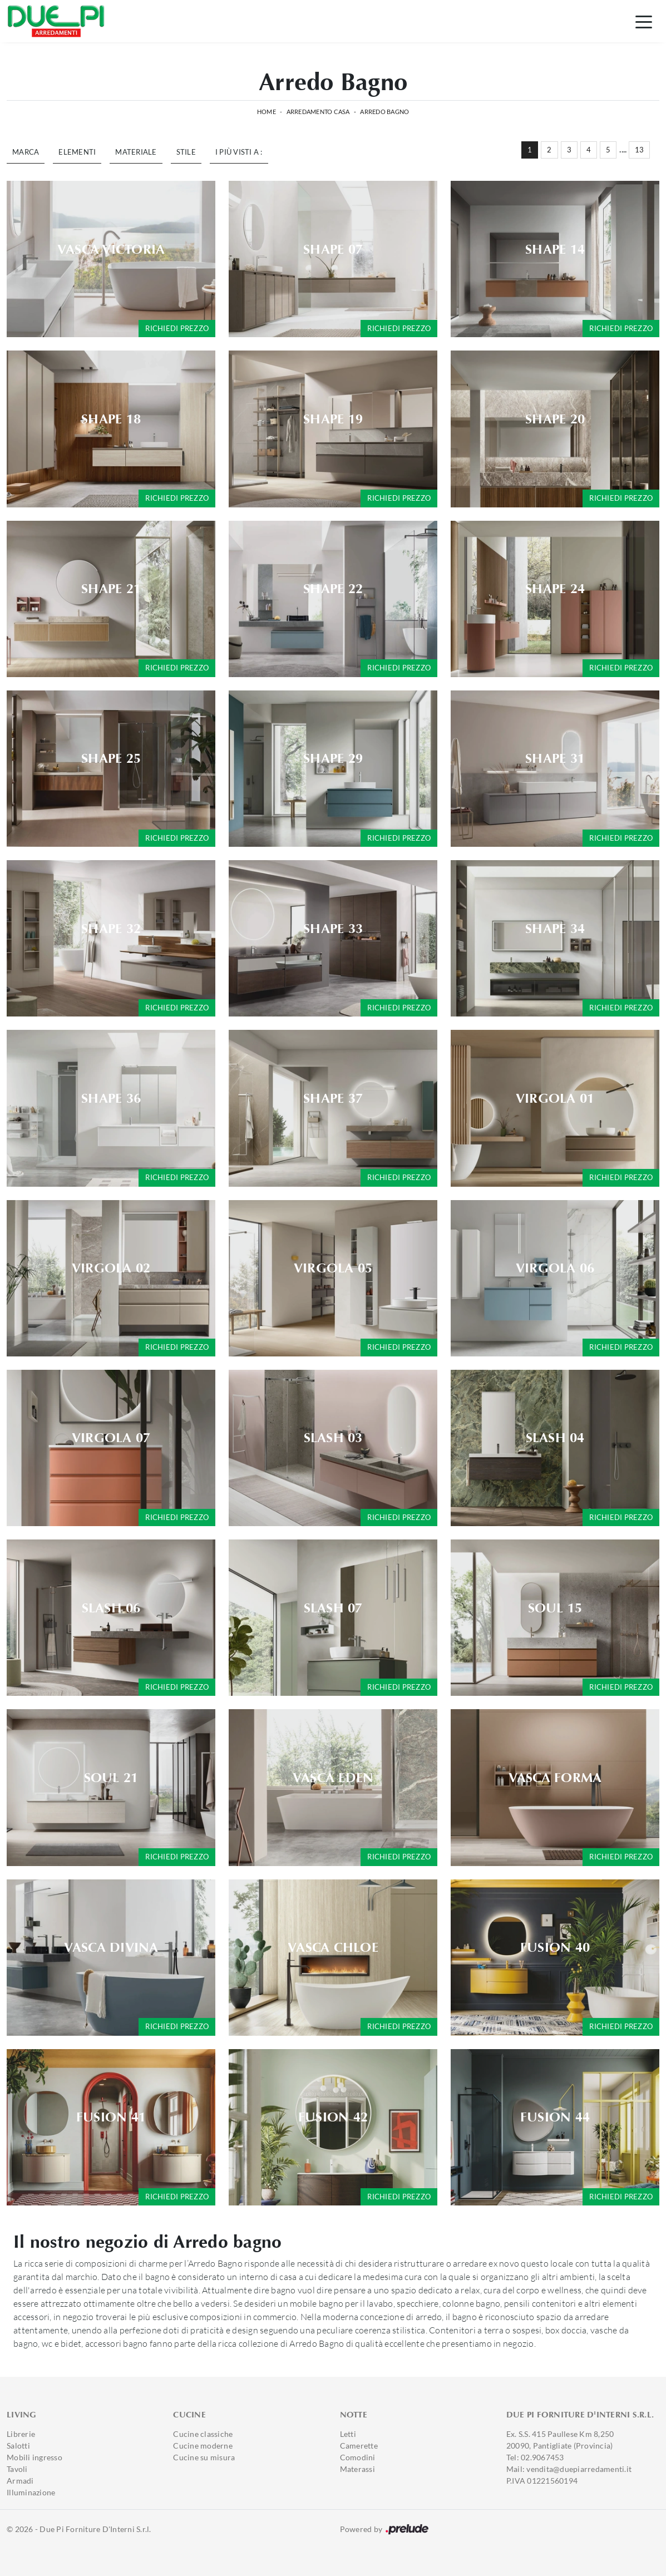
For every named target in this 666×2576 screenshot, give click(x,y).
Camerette (359, 2445)
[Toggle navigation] (643, 21)
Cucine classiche (203, 2434)
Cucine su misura (204, 2457)
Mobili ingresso (34, 2457)
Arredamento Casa (318, 111)
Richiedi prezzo (177, 328)
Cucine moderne (203, 2445)
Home (266, 111)
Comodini (358, 2457)
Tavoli (17, 2469)
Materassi (357, 2469)
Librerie (21, 2434)
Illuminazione (31, 2492)
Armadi (20, 2480)
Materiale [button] (135, 151)
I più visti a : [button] (239, 151)
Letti (348, 2434)
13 (639, 149)
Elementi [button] (77, 151)
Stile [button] (186, 151)
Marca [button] (25, 151)
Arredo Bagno (384, 111)
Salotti (18, 2445)
